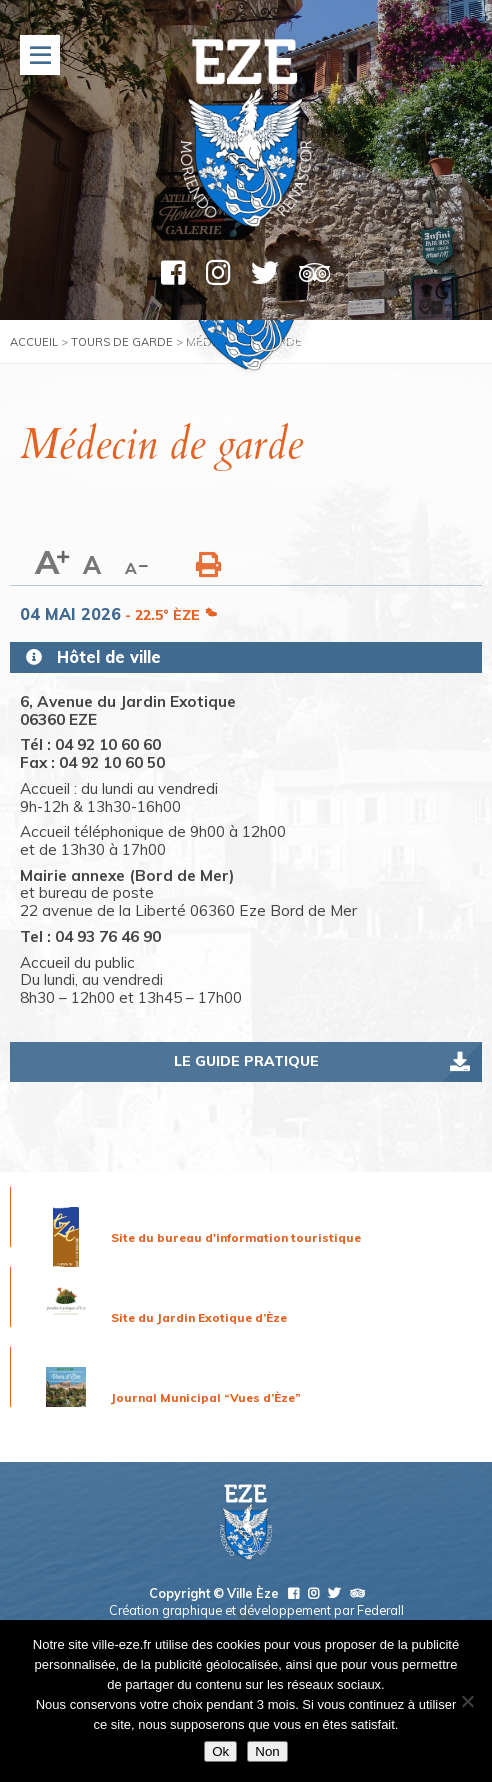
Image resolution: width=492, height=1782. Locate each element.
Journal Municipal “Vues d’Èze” (206, 1397)
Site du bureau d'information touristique (236, 1237)
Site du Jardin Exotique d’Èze (199, 1317)
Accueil (34, 342)
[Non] (467, 1701)
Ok (220, 1751)
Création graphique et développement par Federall (256, 1610)
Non (267, 1751)
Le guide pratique (246, 1061)
